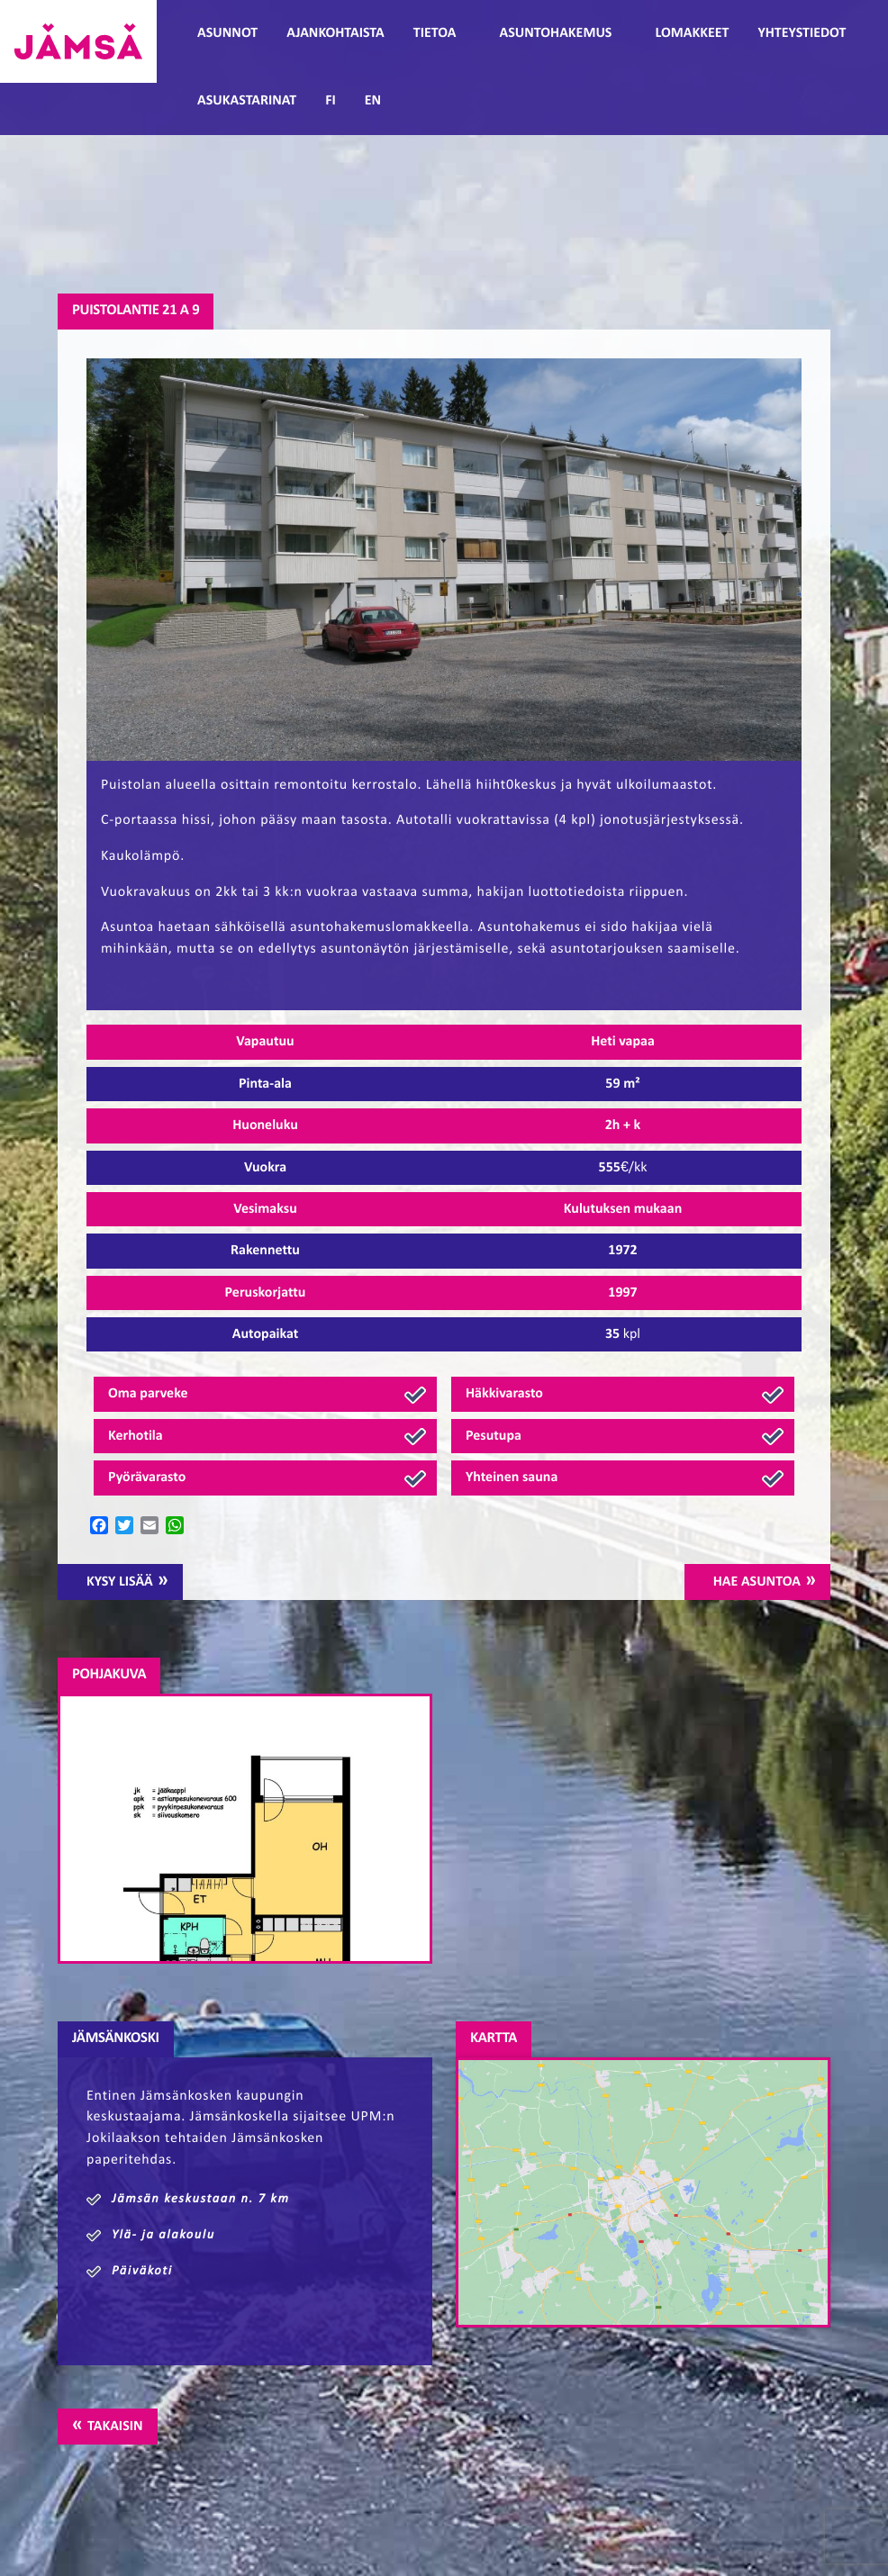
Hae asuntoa (757, 1582)
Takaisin (114, 2426)
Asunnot (227, 33)
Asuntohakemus (556, 33)
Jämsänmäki (78, 41)
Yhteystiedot (801, 33)
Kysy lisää (119, 1582)
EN (373, 101)
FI (330, 101)
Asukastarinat (246, 101)
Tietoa (435, 33)
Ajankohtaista (335, 33)
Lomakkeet (692, 33)
